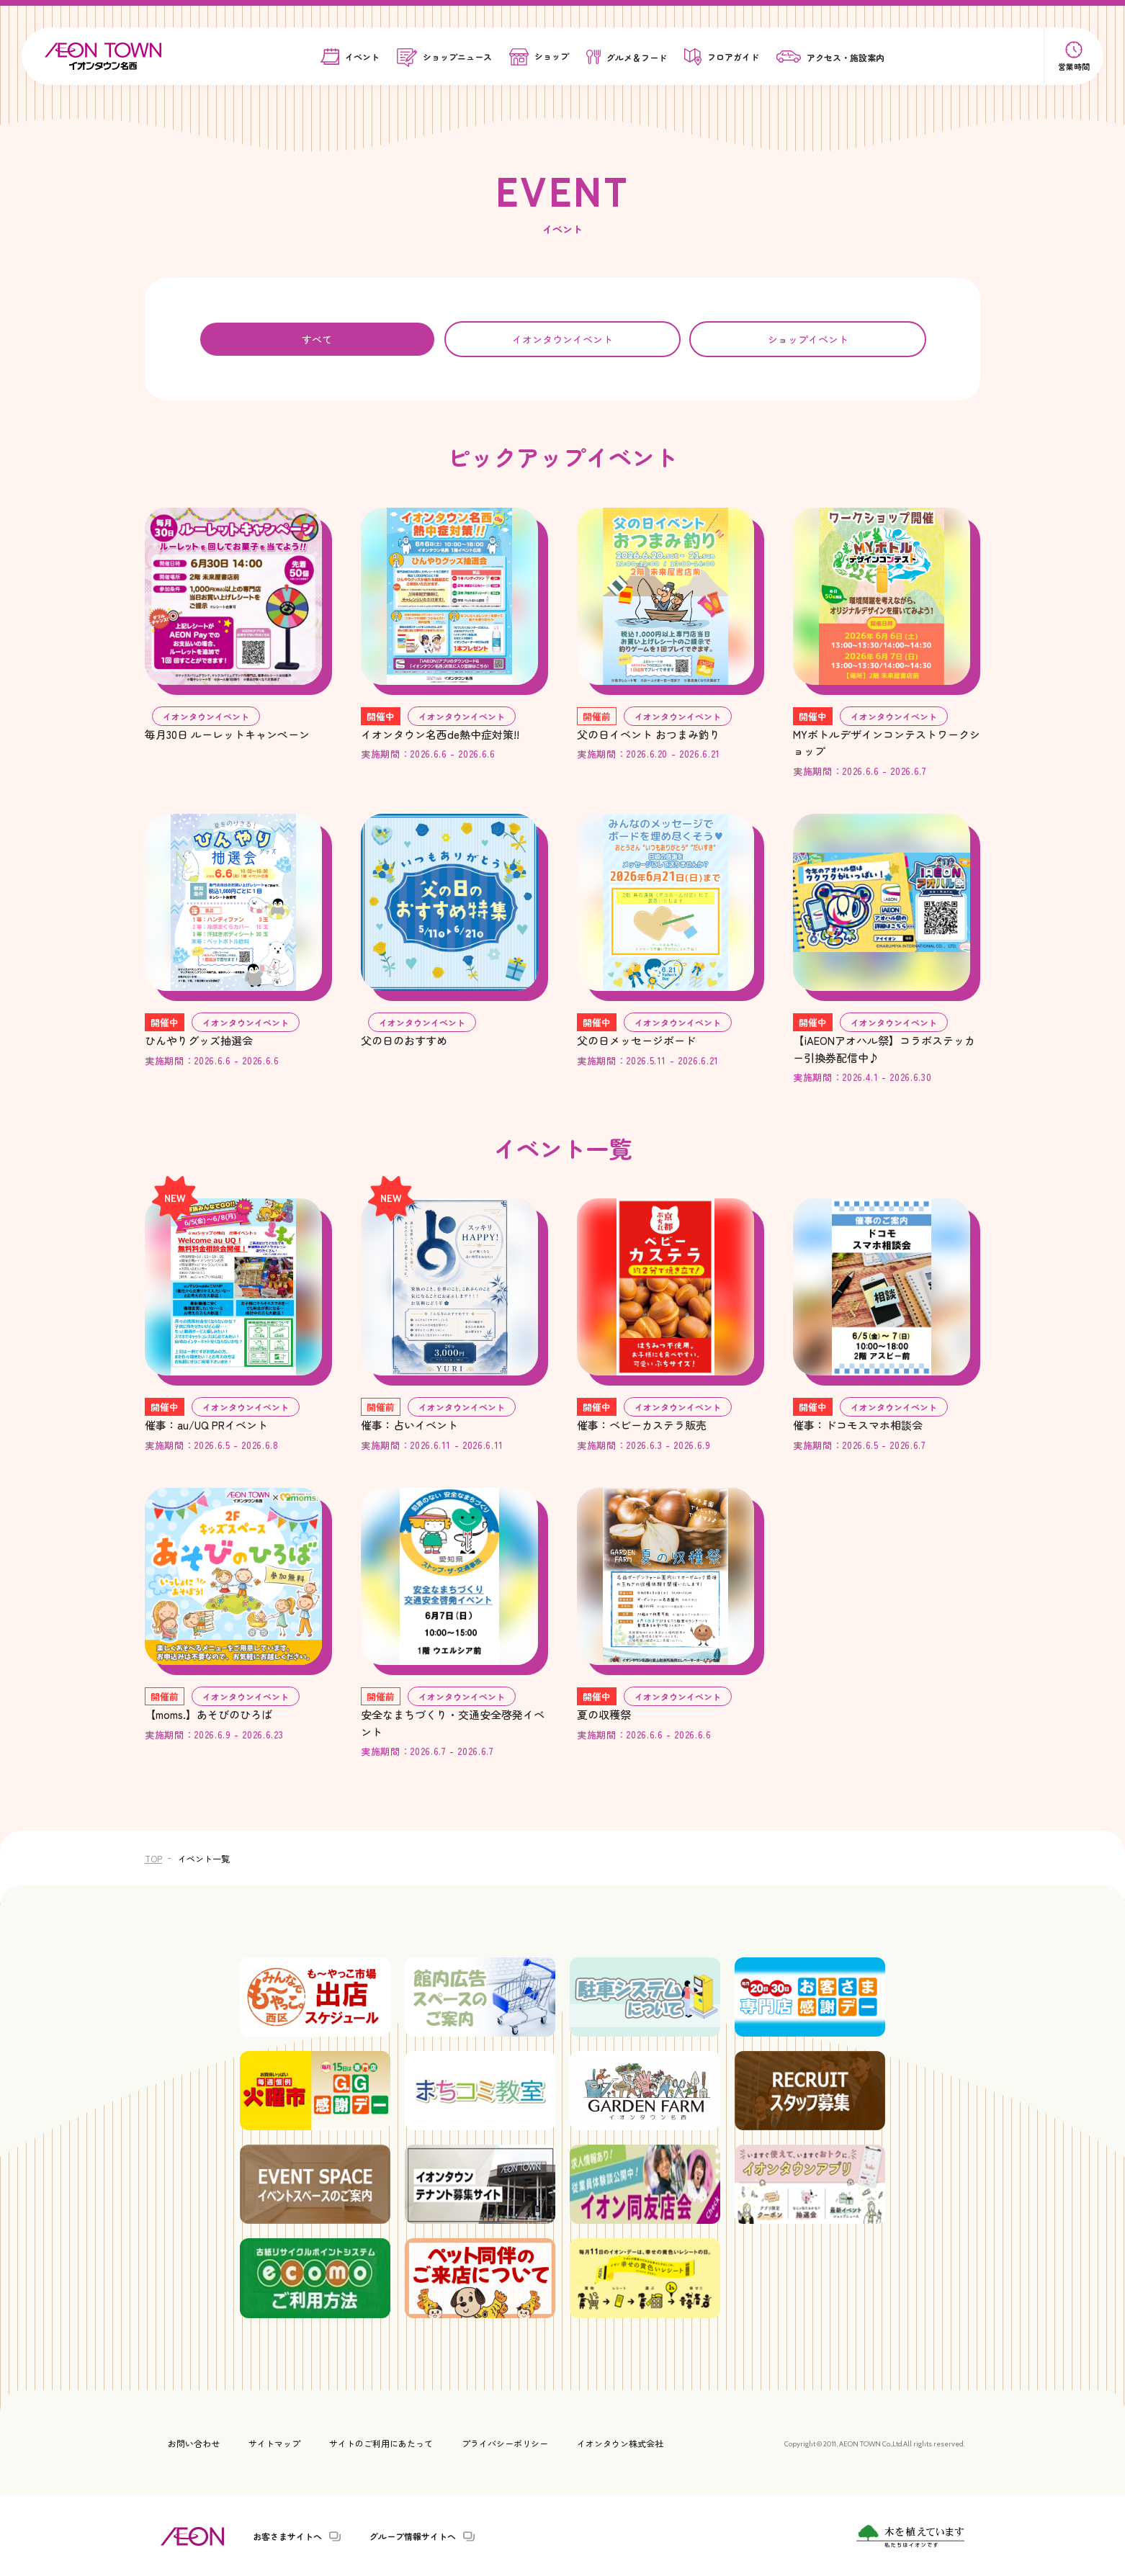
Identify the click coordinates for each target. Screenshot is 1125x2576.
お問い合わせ (194, 2443)
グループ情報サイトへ (412, 2536)
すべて (317, 339)
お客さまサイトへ (287, 2536)
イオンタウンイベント (562, 339)
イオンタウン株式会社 (620, 2443)
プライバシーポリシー (505, 2443)
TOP (153, 1858)
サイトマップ (274, 2443)
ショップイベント (808, 339)
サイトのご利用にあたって (381, 2443)
